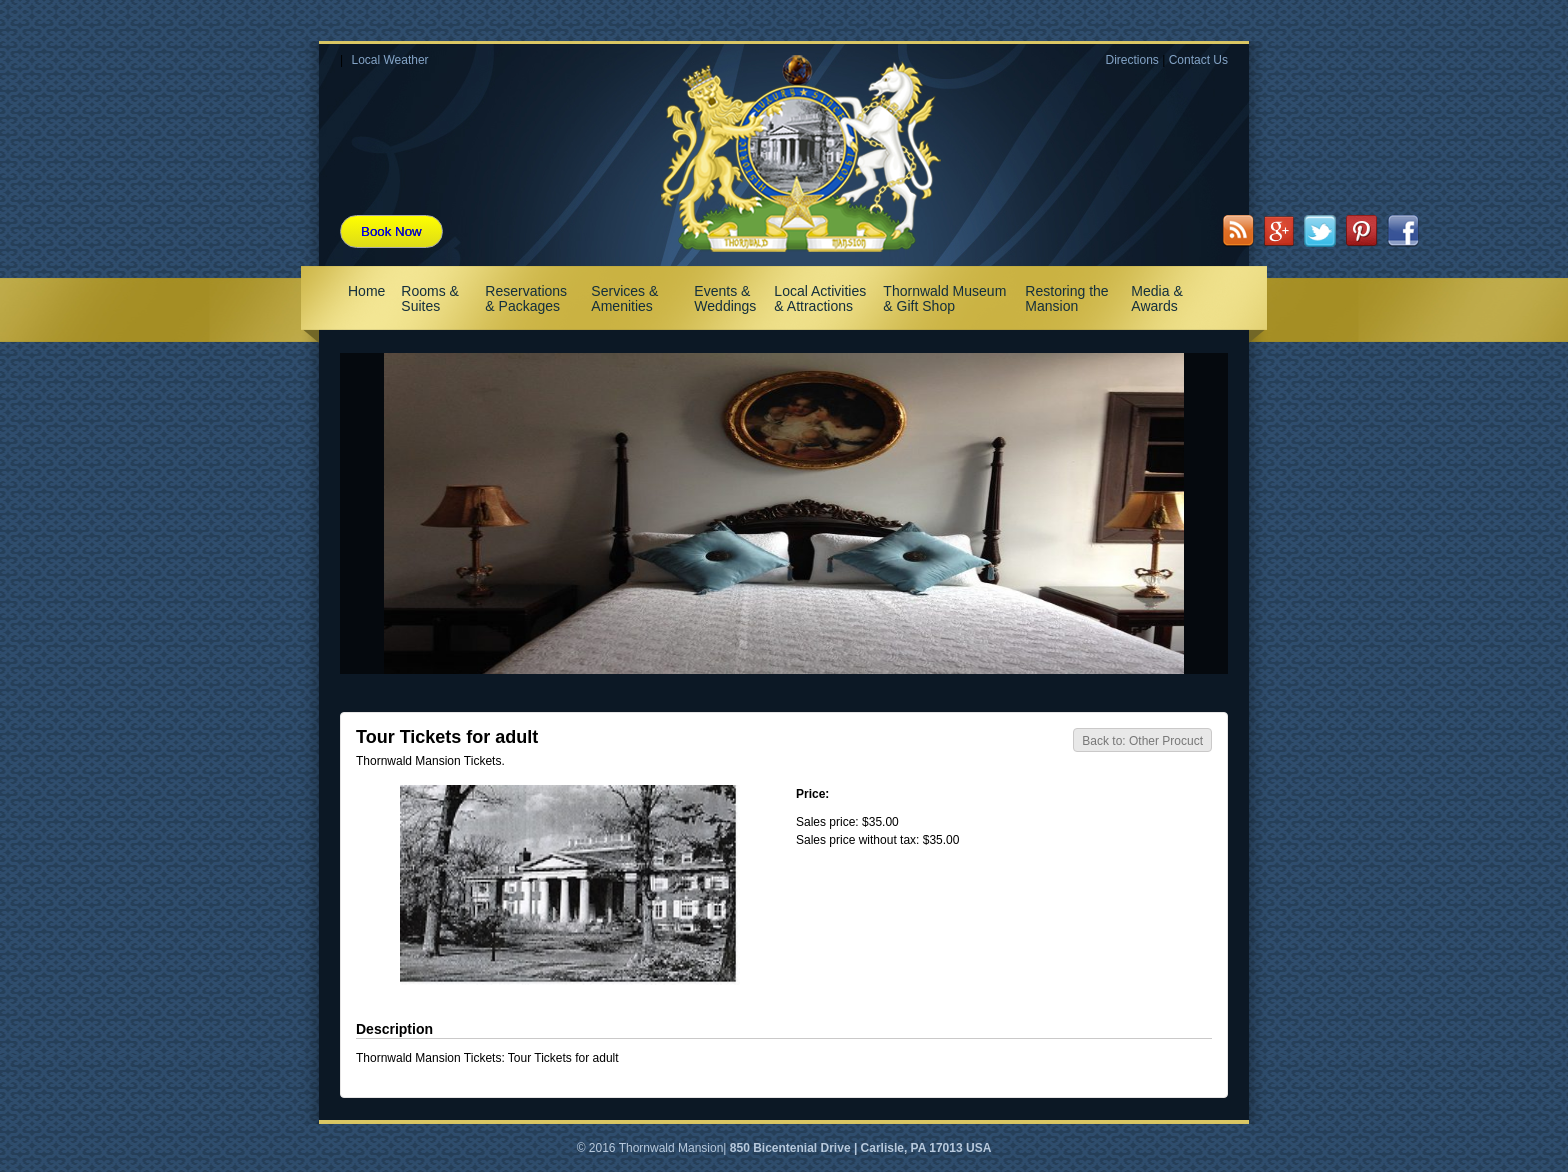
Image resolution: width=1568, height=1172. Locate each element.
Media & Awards (1156, 298)
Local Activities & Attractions (820, 298)
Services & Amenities (624, 298)
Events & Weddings (725, 298)
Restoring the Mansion (1066, 298)
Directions (1131, 60)
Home (366, 291)
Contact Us (1198, 60)
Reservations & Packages (526, 298)
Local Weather (389, 60)
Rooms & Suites (430, 298)
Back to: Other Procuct (1142, 741)
